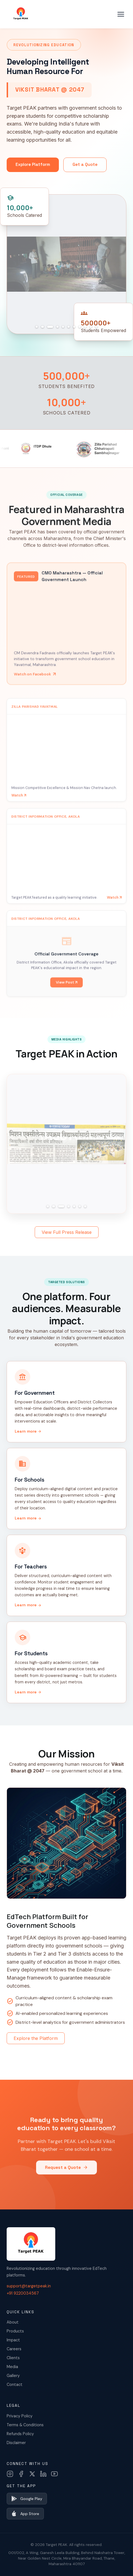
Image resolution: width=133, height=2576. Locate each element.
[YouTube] (54, 2474)
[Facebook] (21, 2474)
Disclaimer (16, 2442)
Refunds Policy (20, 2433)
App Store (25, 2513)
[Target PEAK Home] (21, 14)
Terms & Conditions (25, 2424)
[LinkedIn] (43, 2474)
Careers (14, 2348)
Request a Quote (66, 2174)
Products (15, 2331)
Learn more (28, 1431)
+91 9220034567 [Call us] (23, 2293)
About (13, 2322)
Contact (14, 2384)
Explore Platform (33, 164)
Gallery (13, 2375)
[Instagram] (10, 2474)
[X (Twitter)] (32, 2474)
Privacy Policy (19, 2415)
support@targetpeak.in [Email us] (29, 2285)
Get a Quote (84, 164)
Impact (13, 2339)
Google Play (26, 2498)
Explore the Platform (36, 2038)
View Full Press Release (67, 1232)
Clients (13, 2357)
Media (12, 2366)
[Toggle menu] (120, 14)
